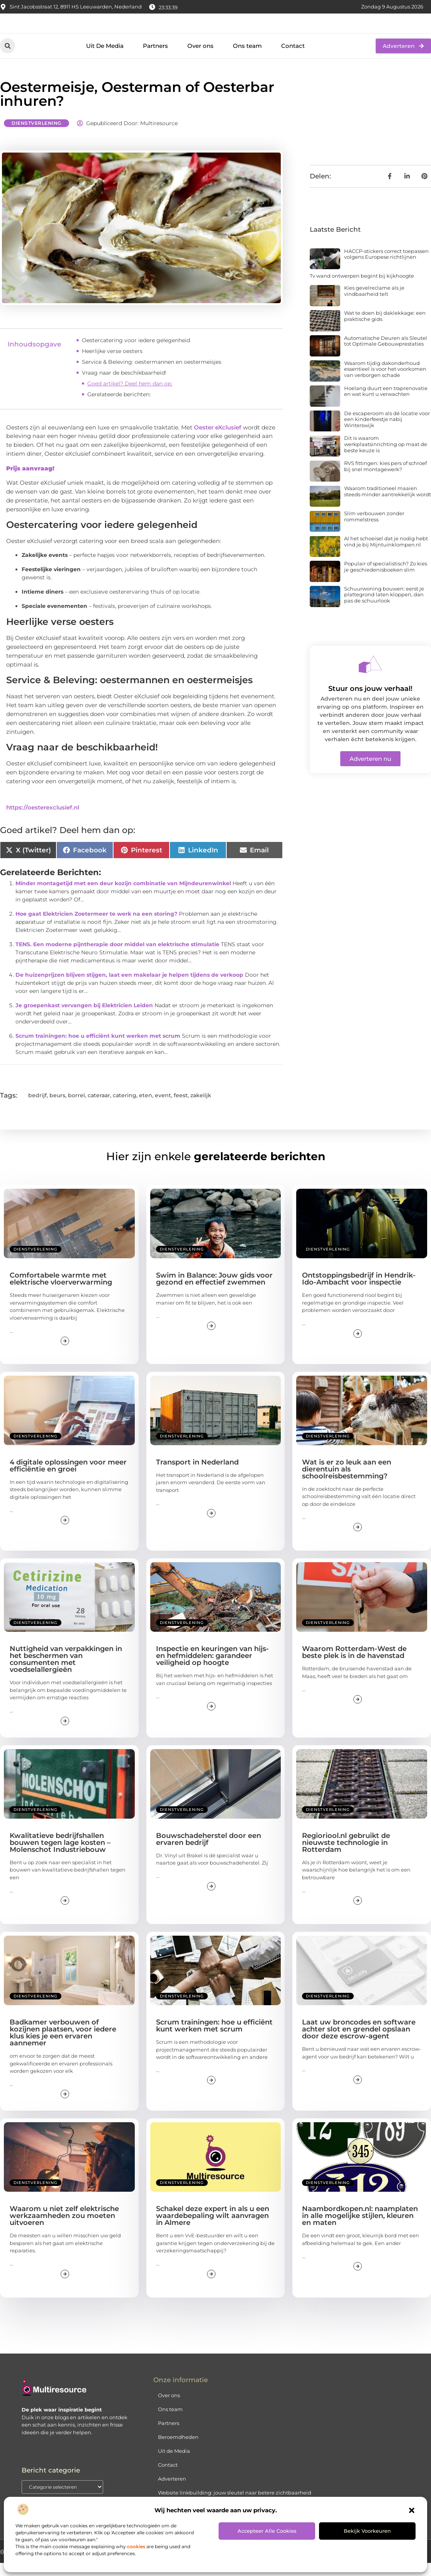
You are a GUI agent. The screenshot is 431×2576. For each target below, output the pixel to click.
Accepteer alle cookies (267, 2531)
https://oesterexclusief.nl (42, 820)
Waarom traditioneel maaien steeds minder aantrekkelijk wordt (387, 504)
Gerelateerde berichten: (119, 407)
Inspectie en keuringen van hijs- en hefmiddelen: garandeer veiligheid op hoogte (212, 1669)
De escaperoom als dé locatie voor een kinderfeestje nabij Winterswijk (387, 432)
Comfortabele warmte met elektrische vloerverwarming (61, 1292)
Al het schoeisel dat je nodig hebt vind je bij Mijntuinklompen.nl (386, 554)
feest (181, 1108)
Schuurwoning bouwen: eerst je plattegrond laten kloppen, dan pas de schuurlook (384, 608)
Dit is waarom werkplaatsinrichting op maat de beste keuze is (385, 457)
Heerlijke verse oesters (112, 363)
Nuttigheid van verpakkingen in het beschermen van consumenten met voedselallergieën (66, 1672)
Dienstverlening (36, 136)
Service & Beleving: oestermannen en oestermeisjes (151, 374)
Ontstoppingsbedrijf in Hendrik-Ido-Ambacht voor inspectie (359, 1292)
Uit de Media (174, 2464)
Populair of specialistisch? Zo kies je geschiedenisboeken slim (385, 580)
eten (145, 1108)
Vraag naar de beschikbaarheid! (124, 385)
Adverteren (172, 2492)
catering (124, 1108)
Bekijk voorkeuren (367, 2531)
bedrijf (37, 1108)
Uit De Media (105, 59)
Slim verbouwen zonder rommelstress (374, 529)
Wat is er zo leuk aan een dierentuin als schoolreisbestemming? (346, 1482)
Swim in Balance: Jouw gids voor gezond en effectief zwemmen (214, 1292)
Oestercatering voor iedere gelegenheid (136, 353)
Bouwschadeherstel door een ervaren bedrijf (208, 1852)
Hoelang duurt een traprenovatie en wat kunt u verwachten (386, 404)
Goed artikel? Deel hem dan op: (129, 396)
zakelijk (200, 1108)
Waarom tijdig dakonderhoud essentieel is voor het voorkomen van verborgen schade (385, 382)
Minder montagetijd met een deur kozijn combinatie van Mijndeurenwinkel (123, 896)
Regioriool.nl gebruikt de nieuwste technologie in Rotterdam (346, 1856)
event (163, 1108)
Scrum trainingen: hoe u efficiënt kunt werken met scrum (97, 1048)
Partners (155, 59)
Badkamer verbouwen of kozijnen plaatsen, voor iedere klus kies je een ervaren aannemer (63, 2045)
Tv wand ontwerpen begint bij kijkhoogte (362, 289)
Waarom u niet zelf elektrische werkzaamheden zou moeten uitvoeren (64, 2229)
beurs (57, 1108)
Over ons (200, 59)
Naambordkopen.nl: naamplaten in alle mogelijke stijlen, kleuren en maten (360, 2229)
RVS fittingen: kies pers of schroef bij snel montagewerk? (385, 479)
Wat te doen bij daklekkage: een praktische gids (385, 329)
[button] (412, 2510)
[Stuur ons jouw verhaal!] (370, 677)
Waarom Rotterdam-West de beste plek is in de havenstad (354, 1665)
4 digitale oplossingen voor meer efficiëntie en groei (68, 1479)
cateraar (99, 1108)
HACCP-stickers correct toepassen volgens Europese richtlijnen (386, 267)
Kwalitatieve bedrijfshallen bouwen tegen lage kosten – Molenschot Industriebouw (60, 1856)
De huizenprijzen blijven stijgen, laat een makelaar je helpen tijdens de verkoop (129, 987)
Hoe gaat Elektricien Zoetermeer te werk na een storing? (96, 926)
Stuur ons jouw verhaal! (370, 701)
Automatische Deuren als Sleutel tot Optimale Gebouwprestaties (385, 354)
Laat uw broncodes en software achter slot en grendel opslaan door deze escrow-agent (359, 2042)
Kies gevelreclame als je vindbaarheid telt (374, 304)
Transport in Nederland (197, 1475)
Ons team (247, 59)
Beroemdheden (178, 2450)
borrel (76, 1108)
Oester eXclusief (217, 440)
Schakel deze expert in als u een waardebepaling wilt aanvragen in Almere (212, 2229)
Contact (293, 59)
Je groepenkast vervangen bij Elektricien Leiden (84, 1018)
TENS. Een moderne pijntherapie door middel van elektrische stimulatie (117, 957)
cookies (136, 2546)
